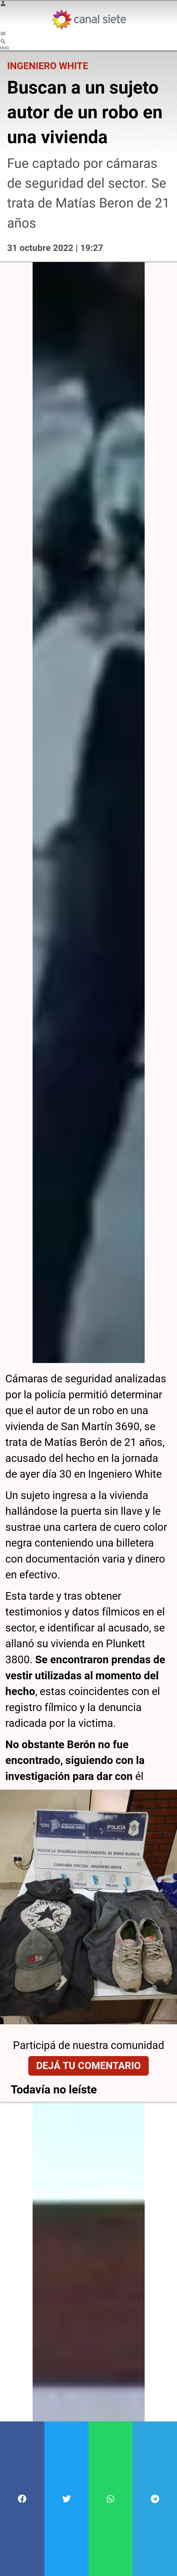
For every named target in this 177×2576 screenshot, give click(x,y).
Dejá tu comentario (88, 2124)
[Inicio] (88, 19)
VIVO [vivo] (4, 48)
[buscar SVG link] (3, 42)
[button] (22, 2498)
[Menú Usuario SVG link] (3, 4)
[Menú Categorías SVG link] (3, 34)
